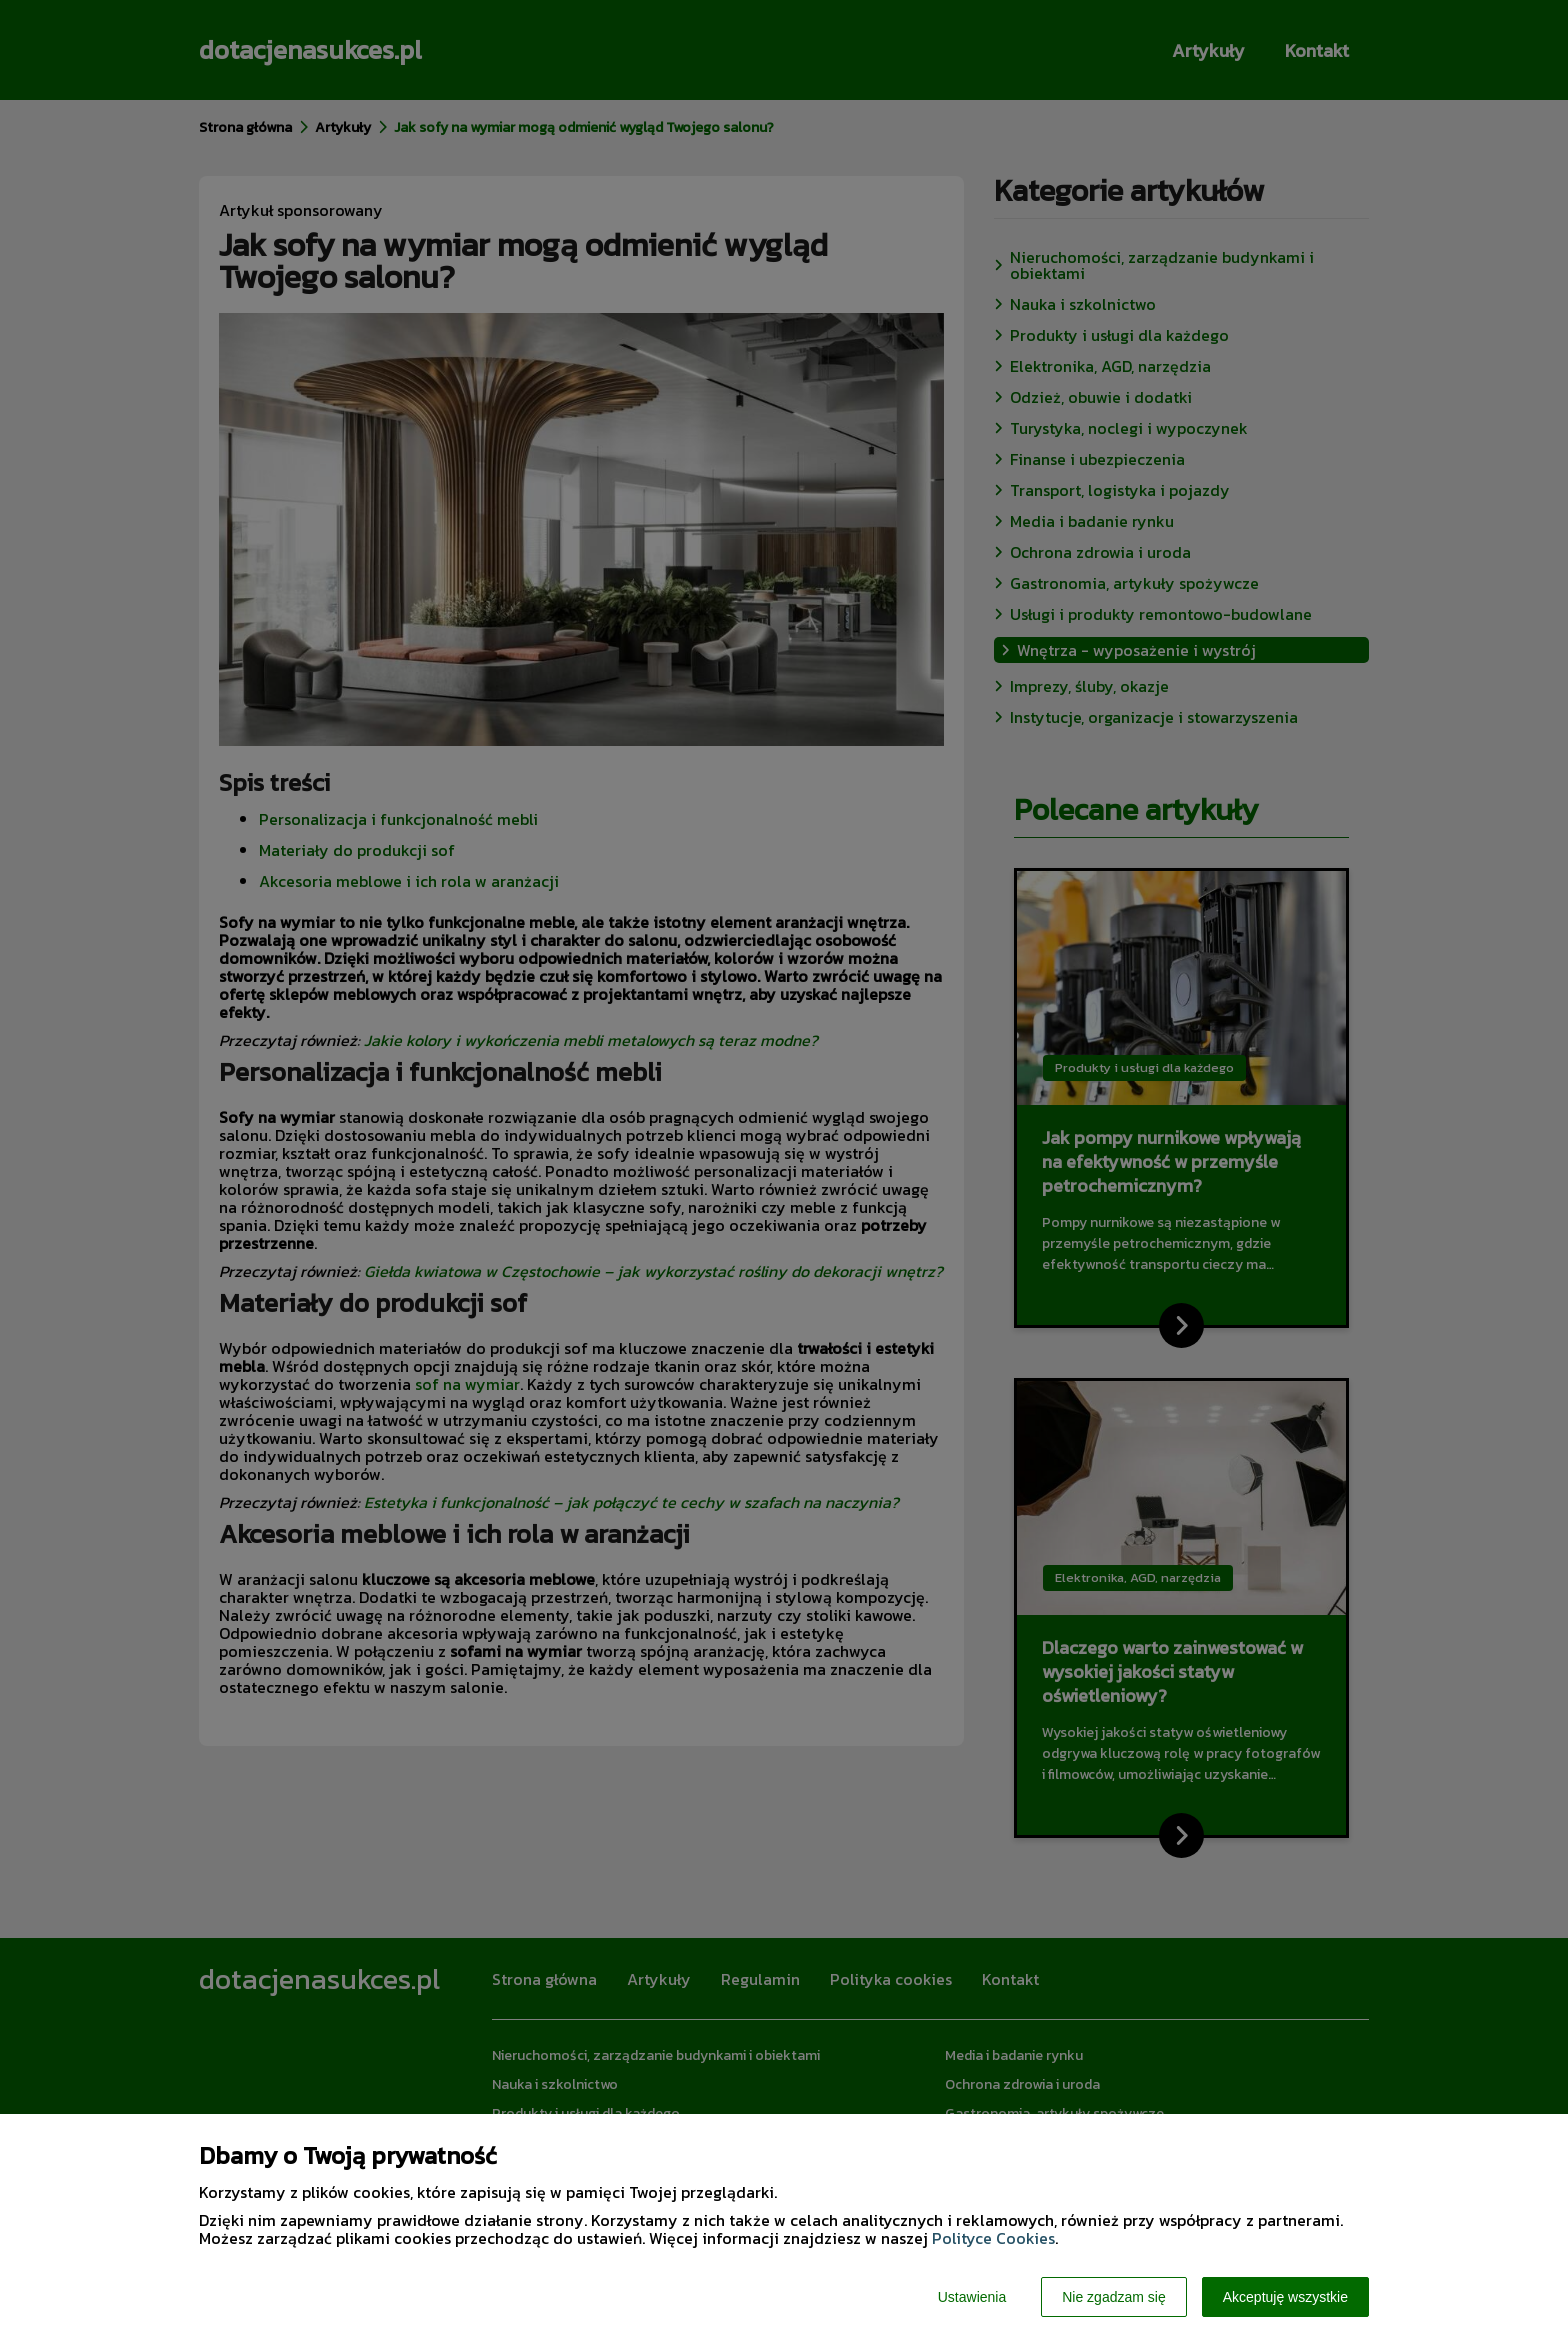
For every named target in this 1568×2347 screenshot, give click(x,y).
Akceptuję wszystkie (1285, 2297)
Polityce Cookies (993, 2238)
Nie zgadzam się (1114, 2297)
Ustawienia (972, 2297)
